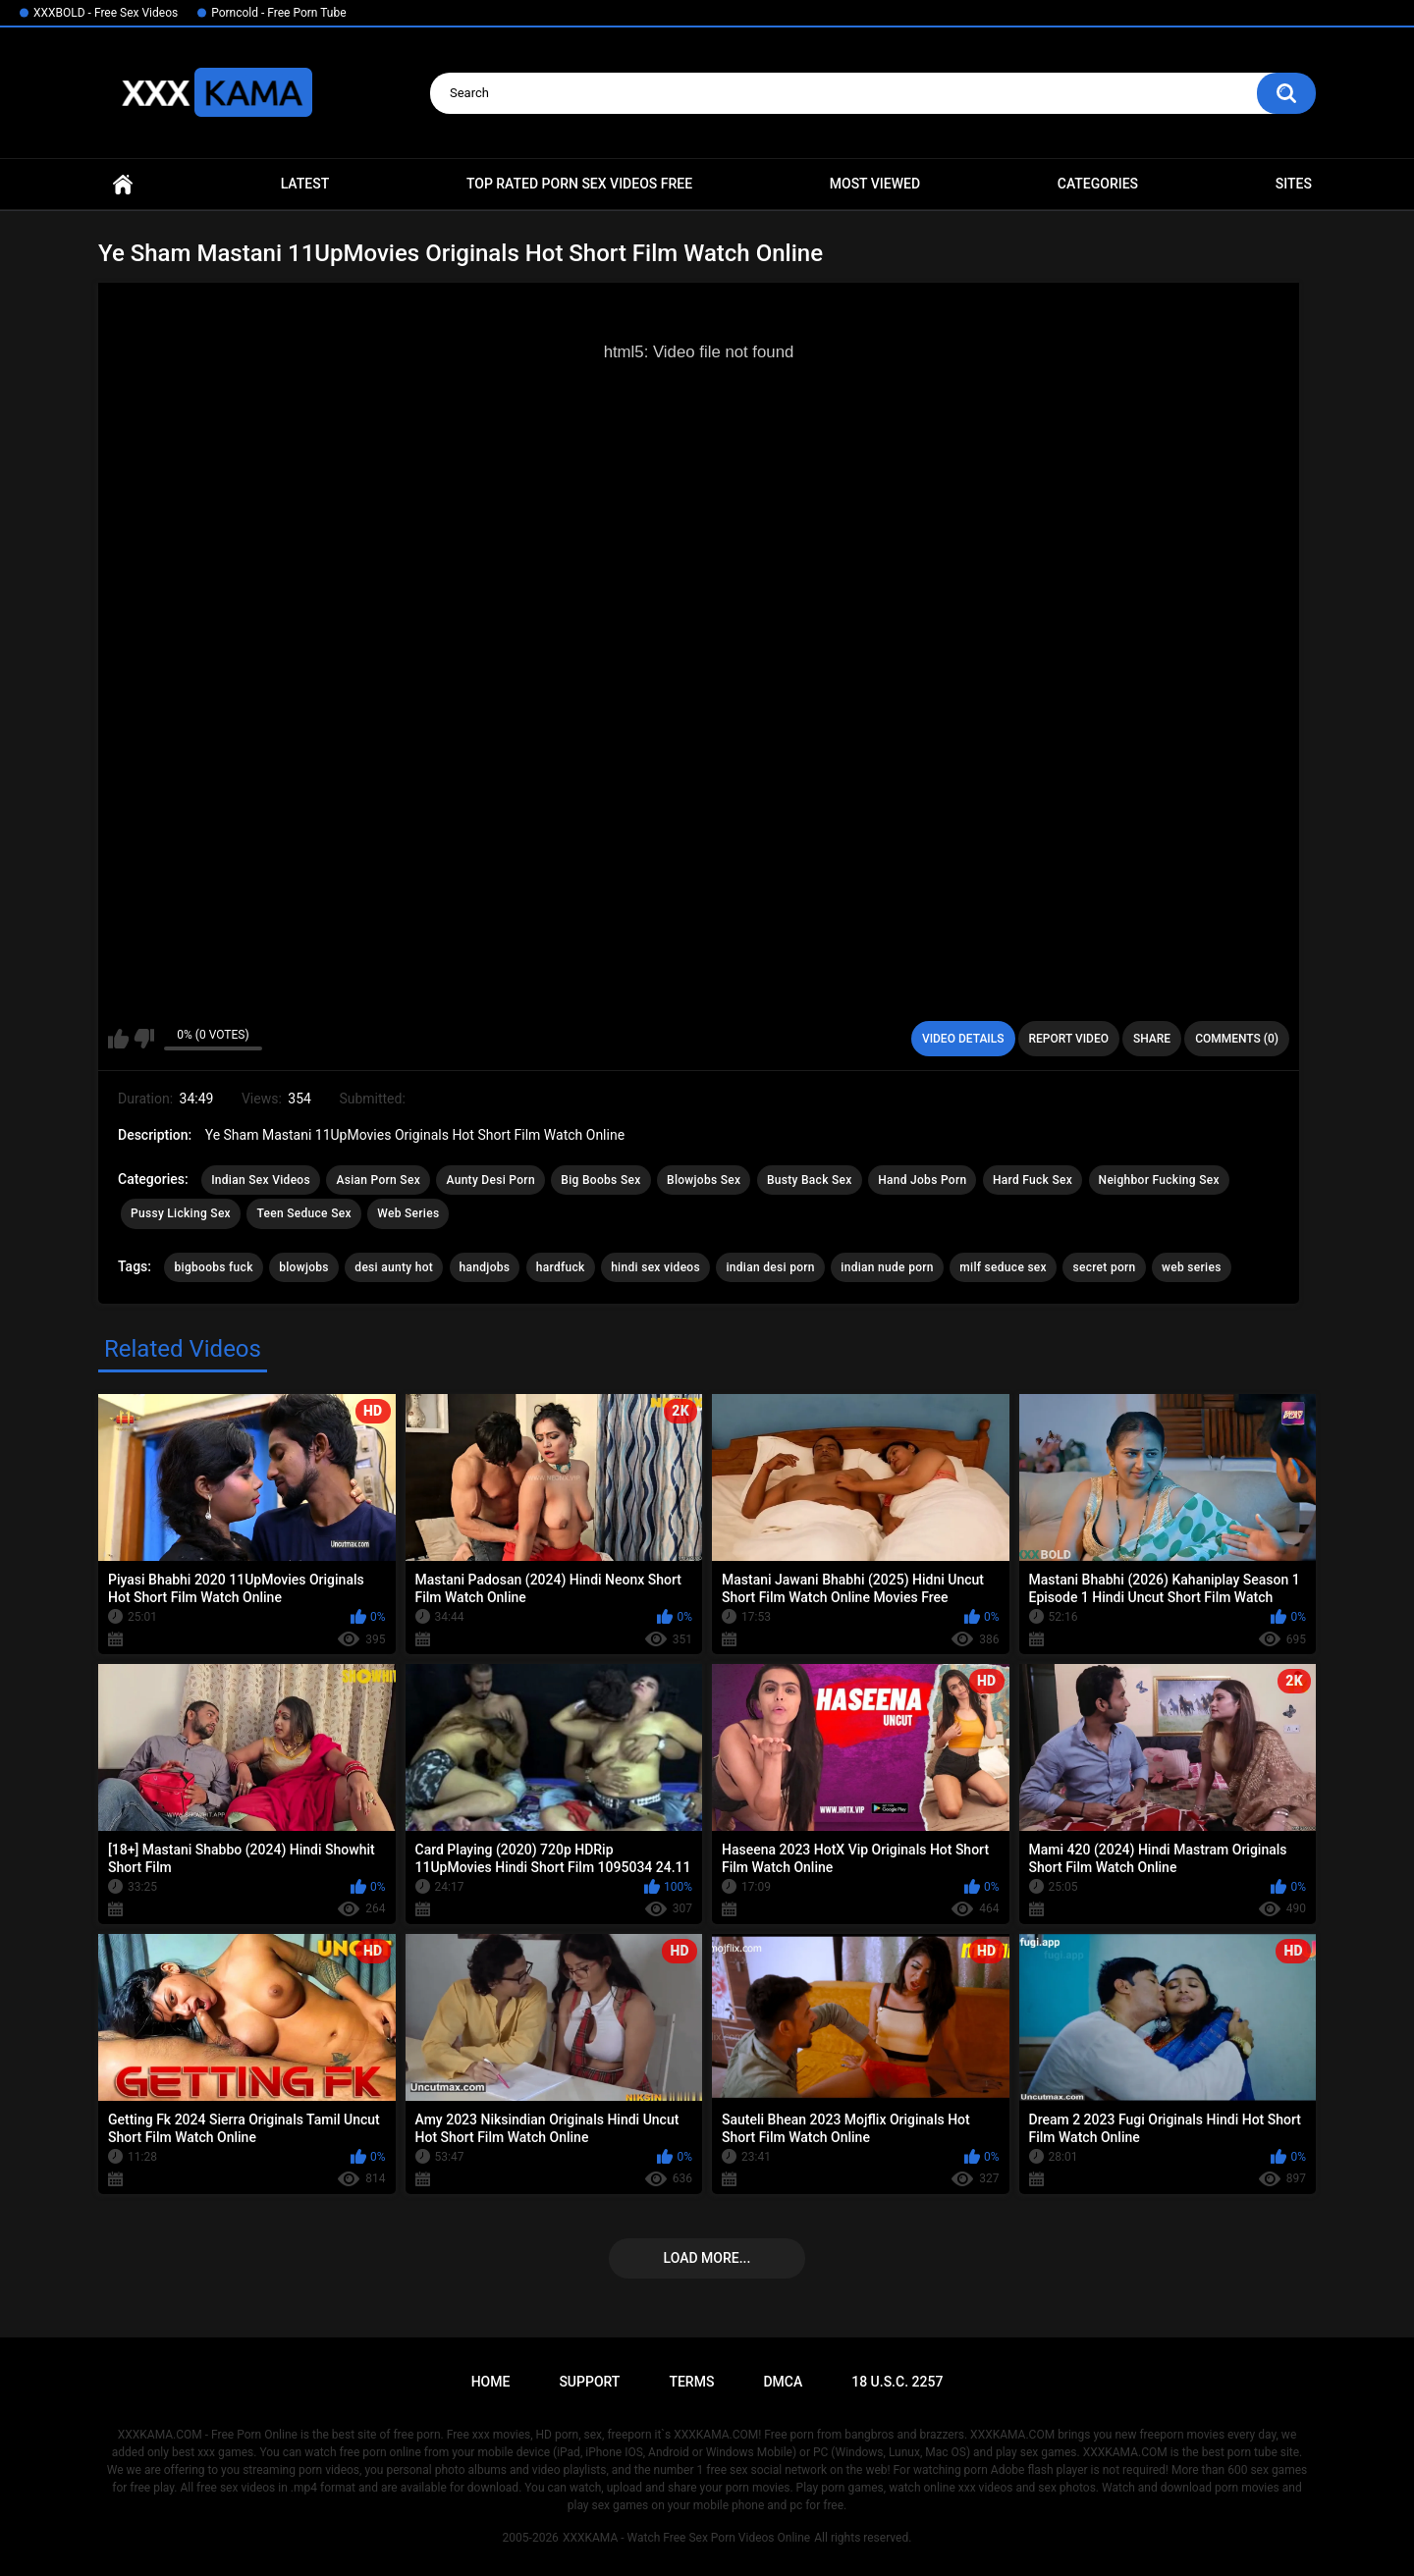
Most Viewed (875, 183)
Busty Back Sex (809, 1180)
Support (589, 2381)
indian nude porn (887, 1267)
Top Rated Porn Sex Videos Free (579, 183)
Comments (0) (1236, 1039)
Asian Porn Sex (378, 1180)
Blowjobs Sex (703, 1180)
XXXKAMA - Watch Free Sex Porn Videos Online (686, 2538)
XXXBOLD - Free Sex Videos (105, 13)
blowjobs (304, 1267)
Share (1151, 1039)
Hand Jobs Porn (922, 1180)
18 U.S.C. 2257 (897, 2381)
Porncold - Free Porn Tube (278, 13)
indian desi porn (770, 1267)
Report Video (1069, 1039)
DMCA (782, 2381)
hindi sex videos (655, 1267)
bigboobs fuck (213, 1267)
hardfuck (560, 1267)
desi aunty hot (393, 1267)
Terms (691, 2381)
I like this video (118, 1038)
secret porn (1103, 1267)
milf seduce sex (1003, 1267)
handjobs (485, 1267)
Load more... (707, 2258)
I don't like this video (144, 1038)
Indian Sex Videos (260, 1180)
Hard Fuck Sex (1032, 1180)
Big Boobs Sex (600, 1180)
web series (1192, 1267)
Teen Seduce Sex (303, 1213)
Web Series (408, 1213)
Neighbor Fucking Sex (1159, 1180)
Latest (305, 183)
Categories (1098, 183)
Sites (1294, 183)
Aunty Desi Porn (490, 1180)
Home (122, 184)
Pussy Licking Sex (181, 1213)
